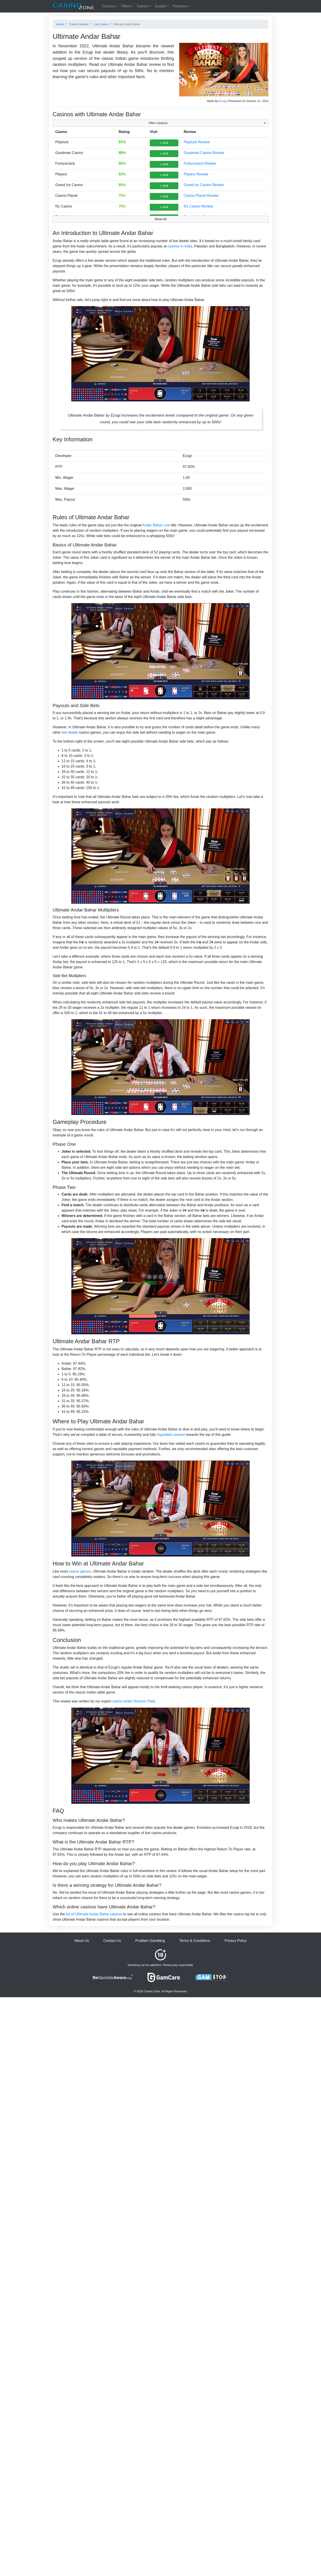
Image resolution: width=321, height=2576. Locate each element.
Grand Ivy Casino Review (204, 185)
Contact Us (112, 1941)
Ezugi (222, 101)
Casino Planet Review (201, 195)
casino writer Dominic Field (133, 1701)
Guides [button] (160, 6)
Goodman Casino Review (204, 153)
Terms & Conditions (194, 1941)
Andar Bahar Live (156, 525)
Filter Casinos (158, 123)
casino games (80, 1571)
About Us (81, 1941)
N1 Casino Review (198, 206)
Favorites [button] (179, 6)
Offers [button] (126, 6)
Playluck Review (197, 142)
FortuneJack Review (200, 163)
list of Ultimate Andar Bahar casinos (94, 1914)
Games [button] (142, 6)
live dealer (70, 732)
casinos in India (180, 246)
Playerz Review (196, 174)
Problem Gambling (150, 1941)
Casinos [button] (108, 6)
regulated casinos (171, 1434)
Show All (160, 219)
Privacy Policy (235, 1941)
